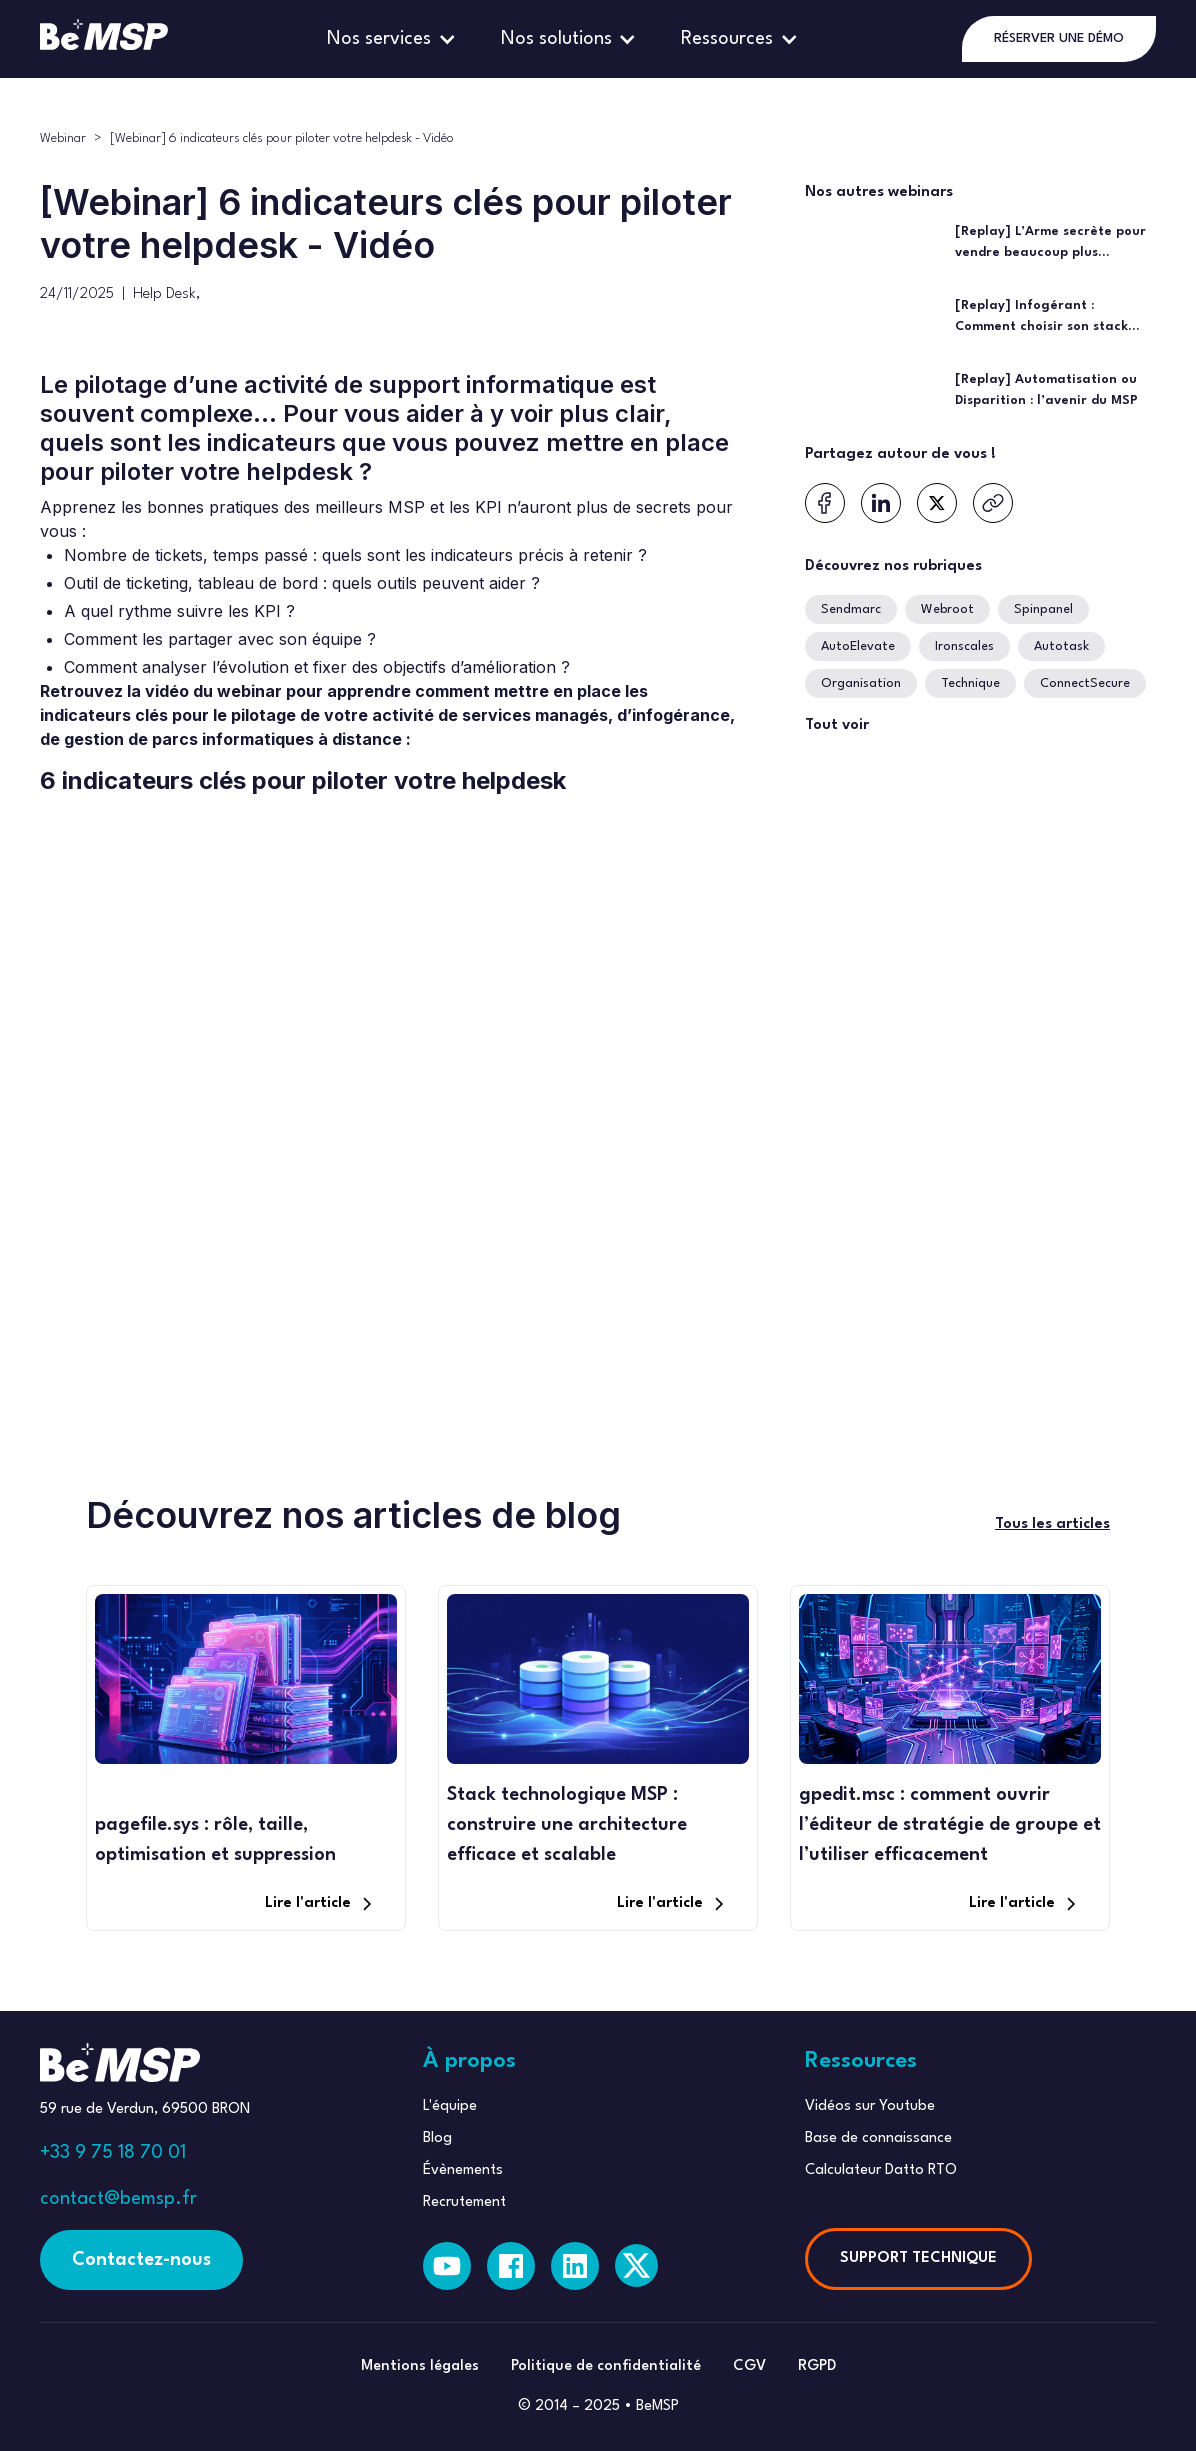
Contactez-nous (141, 2260)
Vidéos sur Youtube (870, 2106)
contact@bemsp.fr (118, 2199)
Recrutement (464, 2202)
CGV (749, 2366)
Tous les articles (1052, 1524)
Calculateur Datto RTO (881, 2170)
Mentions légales (420, 2366)
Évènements (463, 2170)
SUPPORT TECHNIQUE (918, 2258)
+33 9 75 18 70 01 (113, 2153)
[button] (394, 39)
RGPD (817, 2366)
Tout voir (837, 725)
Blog (437, 2138)
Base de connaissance (878, 2138)
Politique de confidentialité (606, 2366)
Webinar (63, 138)
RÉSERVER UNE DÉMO (1059, 38)
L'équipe (450, 2106)
